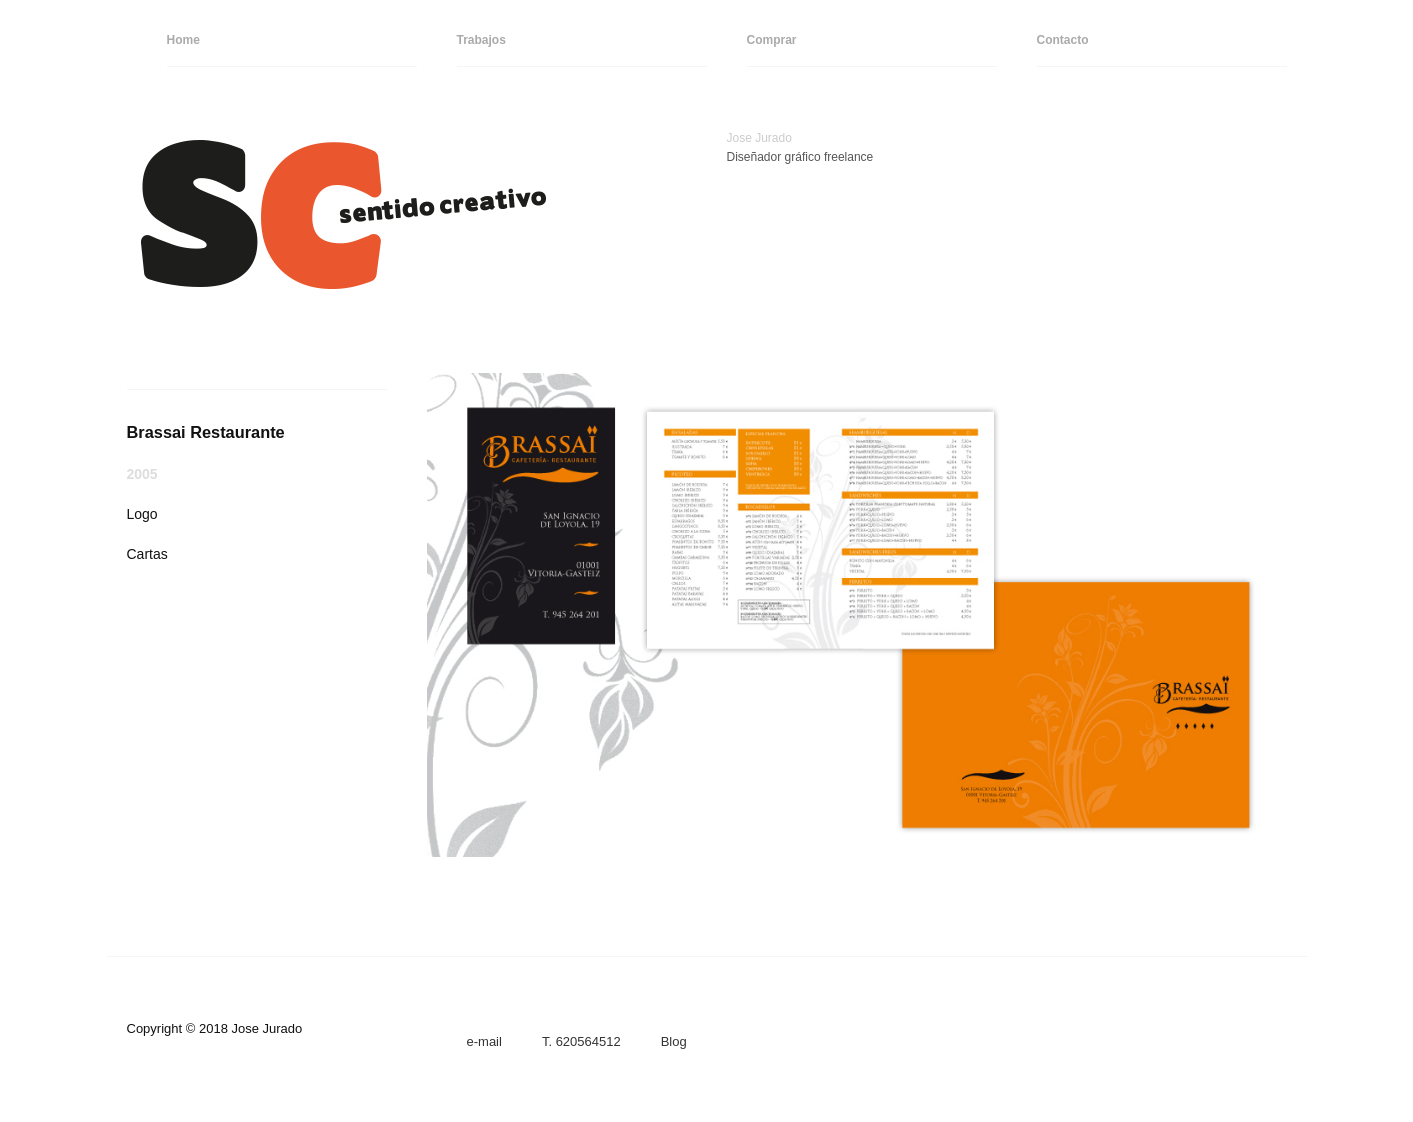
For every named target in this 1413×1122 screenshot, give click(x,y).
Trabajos (481, 40)
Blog (674, 1041)
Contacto (1063, 40)
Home (183, 40)
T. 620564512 (581, 1041)
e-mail (484, 1041)
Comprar (772, 40)
